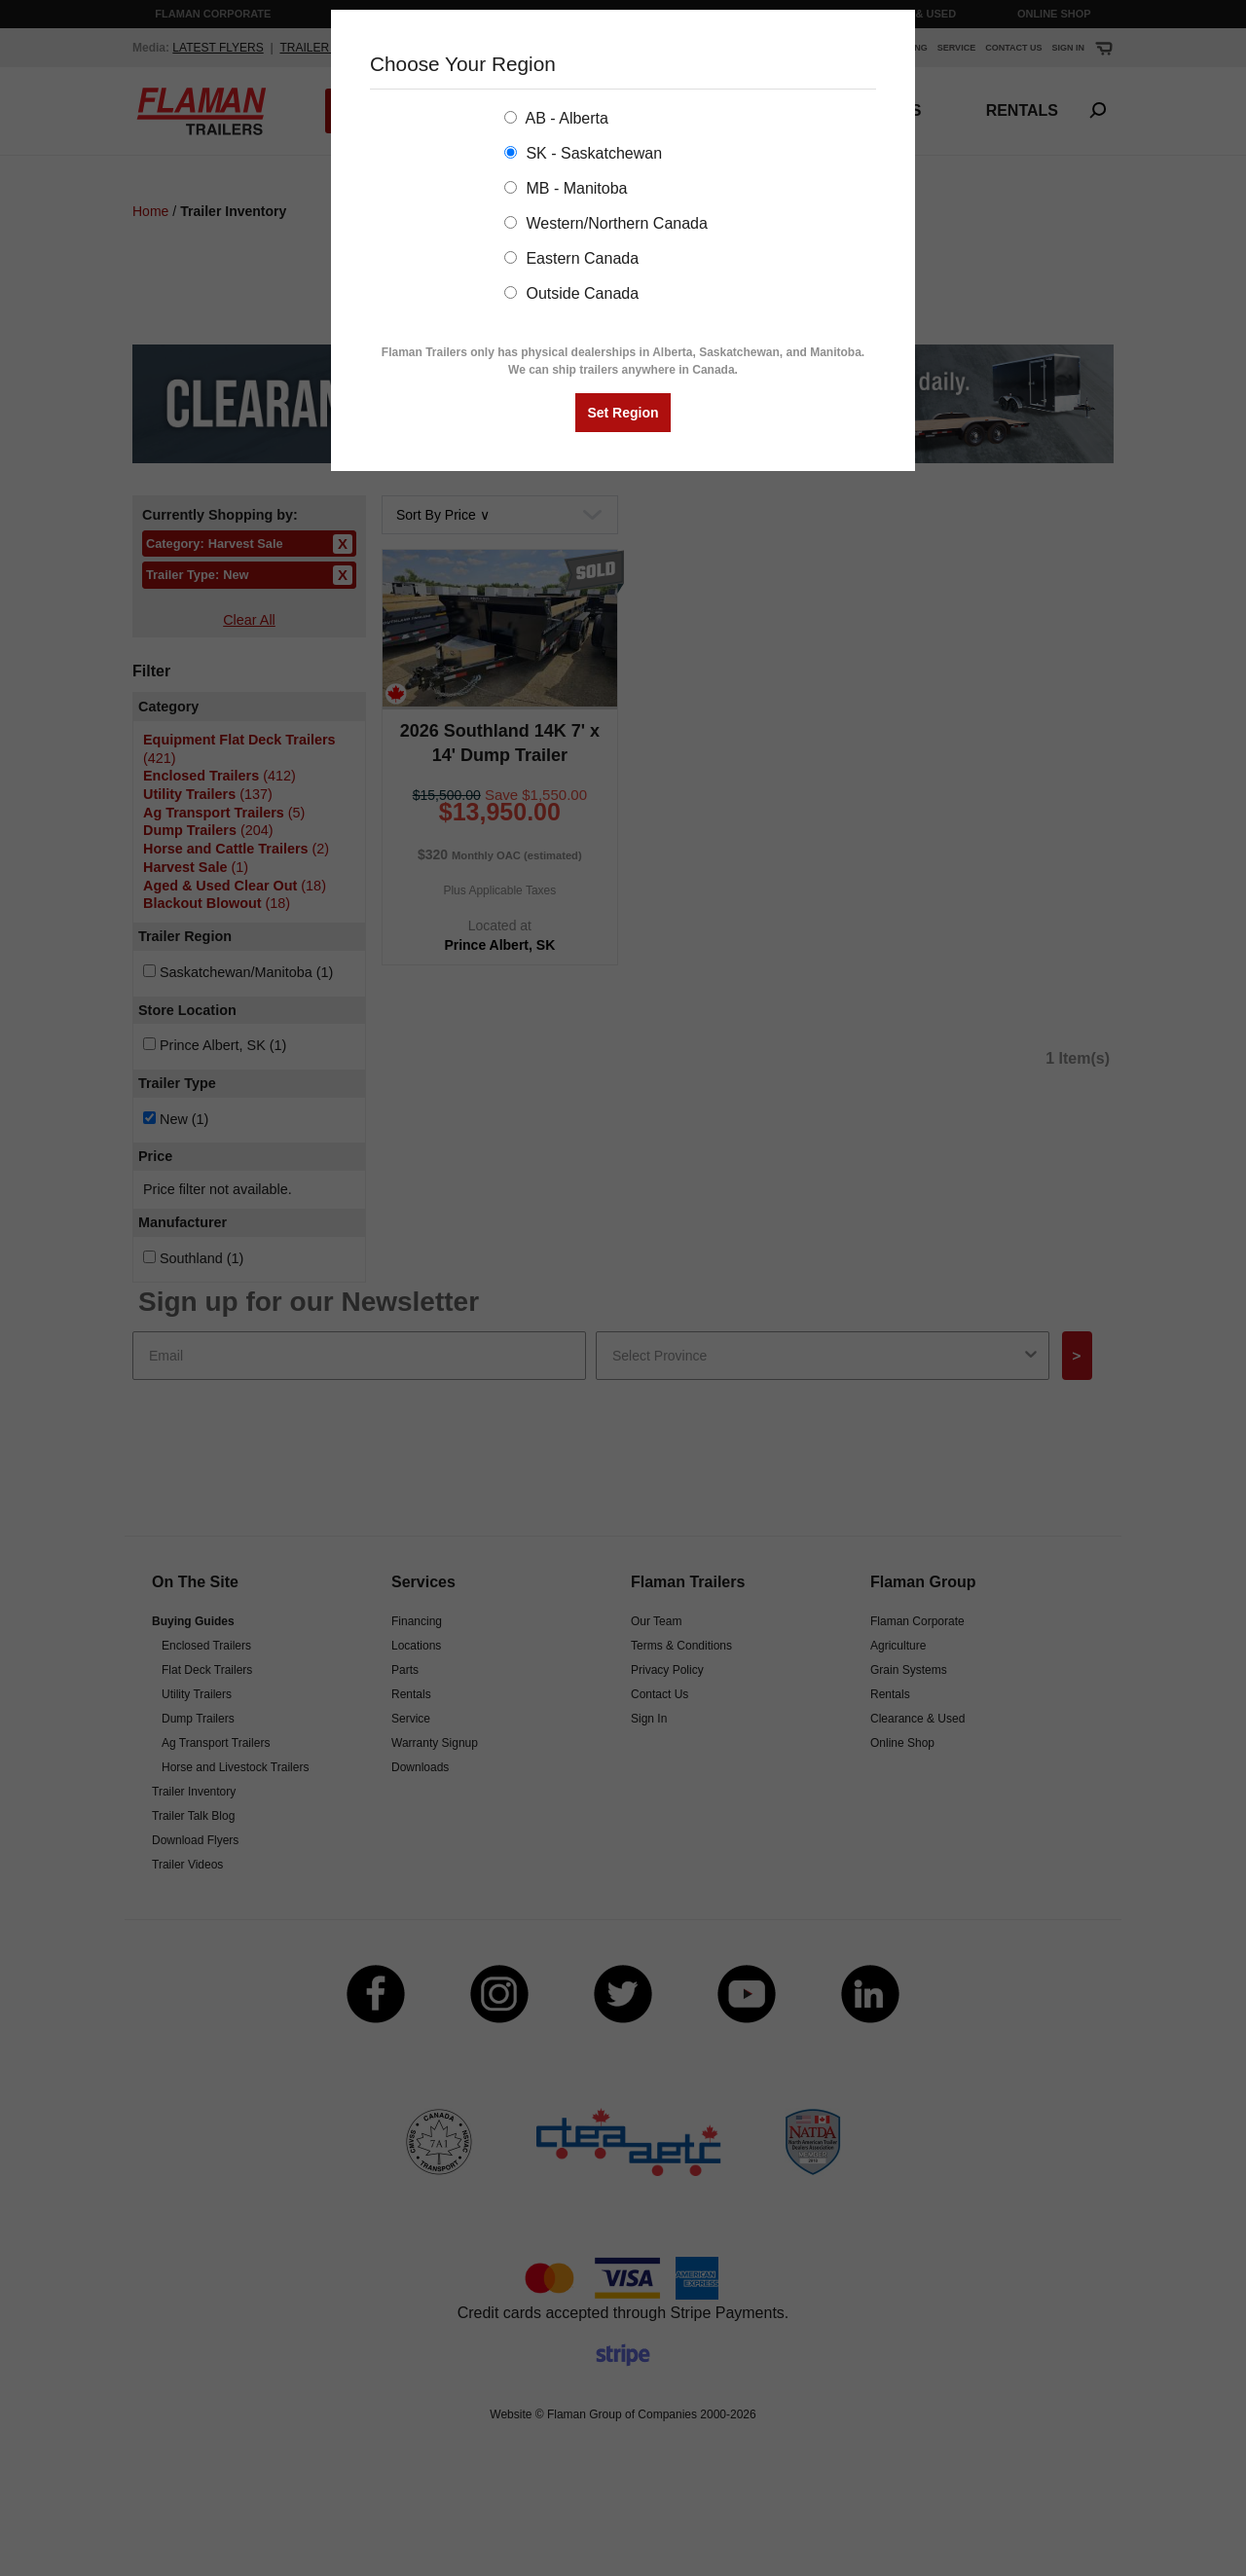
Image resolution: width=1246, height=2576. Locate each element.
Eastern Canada (571, 258)
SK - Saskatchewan (583, 153)
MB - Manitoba (565, 188)
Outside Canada (571, 293)
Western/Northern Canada (606, 223)
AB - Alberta (556, 118)
